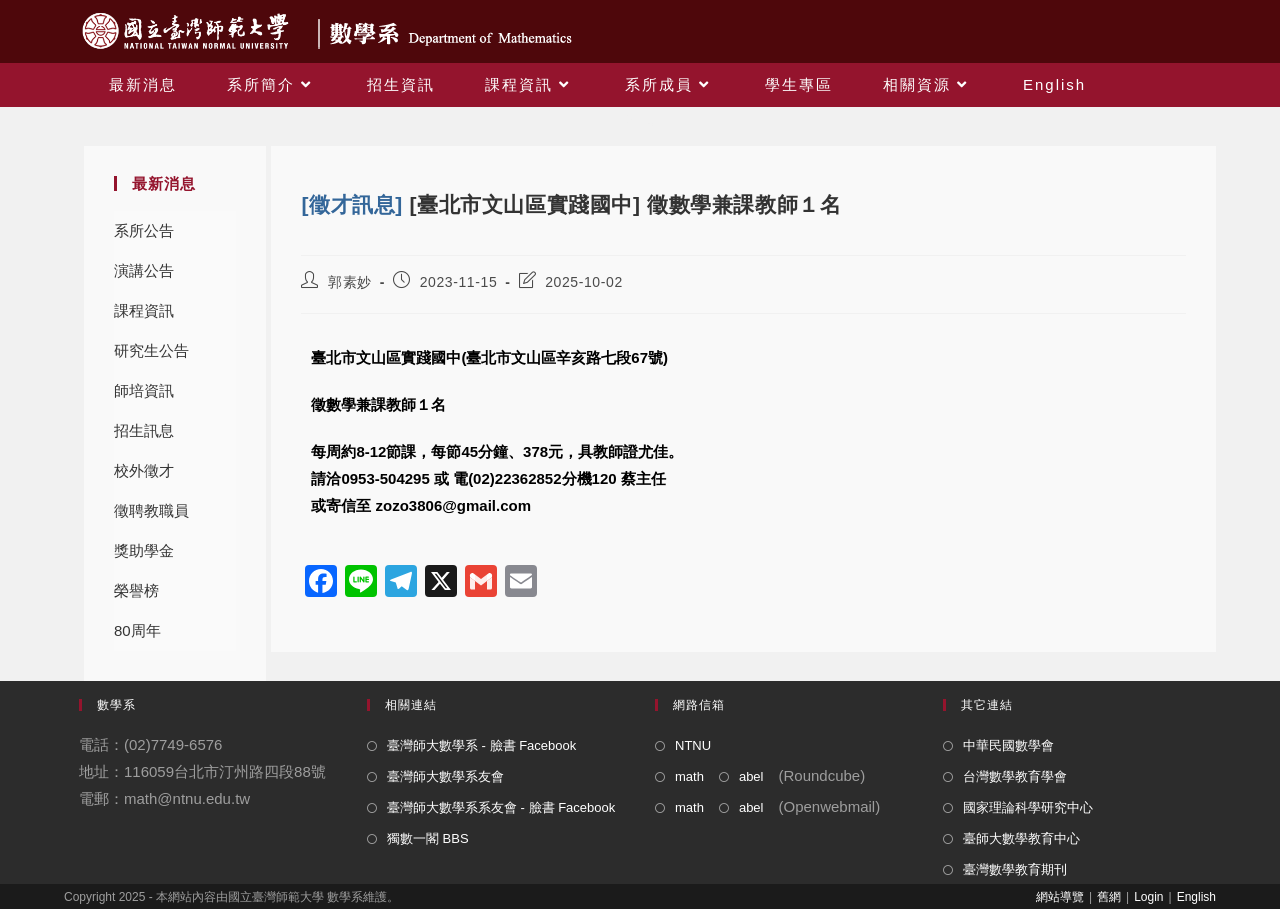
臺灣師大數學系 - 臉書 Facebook (481, 745)
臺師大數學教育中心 (1021, 838)
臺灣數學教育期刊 (1015, 869)
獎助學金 (144, 550)
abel (751, 776)
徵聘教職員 (151, 510)
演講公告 (144, 270)
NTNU (693, 745)
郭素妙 (350, 282)
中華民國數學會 (1008, 745)
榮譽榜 (136, 590)
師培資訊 (144, 390)
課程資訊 (144, 310)
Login (1148, 897)
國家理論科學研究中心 (1028, 807)
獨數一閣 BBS (428, 838)
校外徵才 (144, 470)
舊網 (1109, 897)
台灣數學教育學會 (1015, 776)
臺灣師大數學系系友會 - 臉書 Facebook (501, 807)
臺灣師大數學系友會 (445, 776)
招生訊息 (144, 430)
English (1196, 897)
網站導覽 (1060, 897)
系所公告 (144, 230)
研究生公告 (151, 350)
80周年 (137, 630)
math (689, 776)
